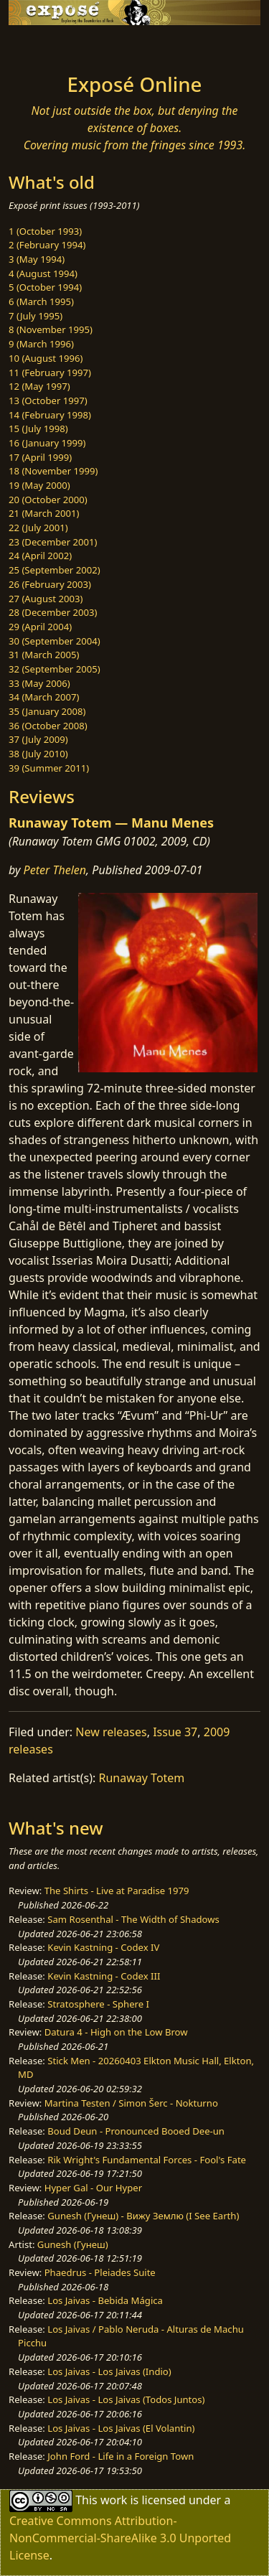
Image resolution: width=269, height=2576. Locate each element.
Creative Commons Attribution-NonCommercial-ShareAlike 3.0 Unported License (120, 2538)
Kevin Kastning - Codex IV (103, 1947)
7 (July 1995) (35, 315)
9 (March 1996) (41, 343)
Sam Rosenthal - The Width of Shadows (133, 1919)
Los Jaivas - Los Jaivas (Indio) (109, 2371)
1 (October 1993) (45, 231)
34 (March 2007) (44, 696)
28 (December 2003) (53, 612)
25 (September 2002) (54, 569)
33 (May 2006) (39, 683)
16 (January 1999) (47, 442)
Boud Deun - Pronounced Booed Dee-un (136, 2131)
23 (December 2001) (53, 541)
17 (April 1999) (40, 457)
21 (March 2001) (44, 513)
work (113, 2500)
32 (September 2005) (54, 668)
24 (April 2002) (40, 555)
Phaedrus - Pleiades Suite (100, 2272)
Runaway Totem (142, 1778)
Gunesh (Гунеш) (72, 2244)
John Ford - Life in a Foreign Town (120, 2456)
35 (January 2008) (47, 711)
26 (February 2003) (50, 584)
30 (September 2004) (54, 640)
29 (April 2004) (40, 626)
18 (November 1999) (53, 470)
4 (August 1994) (43, 273)
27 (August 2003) (45, 598)
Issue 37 (175, 1732)
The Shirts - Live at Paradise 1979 (116, 1890)
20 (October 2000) (48, 499)
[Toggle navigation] (46, 45)
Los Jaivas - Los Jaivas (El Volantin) (120, 2428)
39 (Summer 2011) (49, 768)
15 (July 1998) (38, 428)
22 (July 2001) (38, 527)
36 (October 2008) (48, 725)
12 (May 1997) (39, 386)
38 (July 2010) (38, 753)
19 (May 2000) (39, 485)
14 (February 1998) (50, 414)
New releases (110, 1732)
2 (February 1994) (47, 244)
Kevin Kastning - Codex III (103, 1976)
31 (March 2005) (44, 654)
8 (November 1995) (51, 329)
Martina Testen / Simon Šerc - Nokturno (131, 2103)
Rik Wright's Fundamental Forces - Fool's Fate (146, 2159)
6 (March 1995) (41, 301)
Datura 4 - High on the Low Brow (116, 2031)
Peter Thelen (55, 870)
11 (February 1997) (50, 372)
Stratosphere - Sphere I (98, 2003)
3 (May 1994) (37, 259)
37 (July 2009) (38, 739)
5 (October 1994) (45, 287)
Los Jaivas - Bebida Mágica (105, 2300)
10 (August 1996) (45, 358)
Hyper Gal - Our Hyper (93, 2187)
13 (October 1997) (48, 400)
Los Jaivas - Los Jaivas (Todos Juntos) (125, 2399)
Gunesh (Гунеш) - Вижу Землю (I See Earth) (143, 2215)
